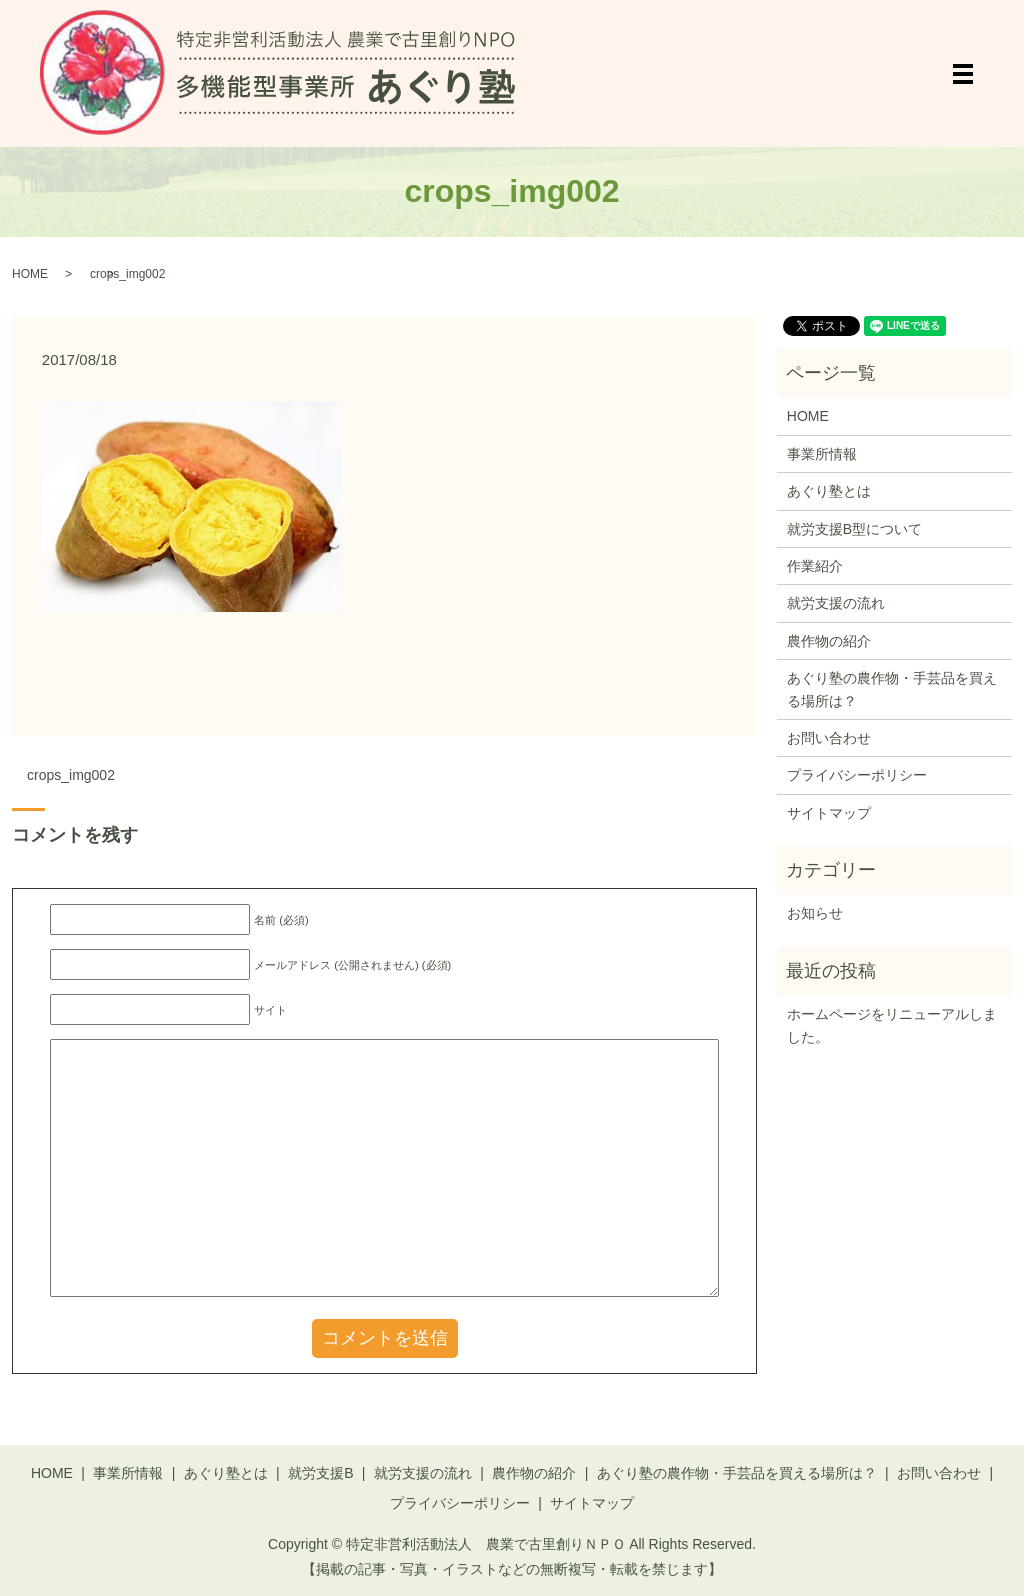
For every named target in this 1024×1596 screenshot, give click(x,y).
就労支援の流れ (836, 603)
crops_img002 (71, 775)
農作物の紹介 (829, 641)
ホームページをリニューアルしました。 (892, 1025)
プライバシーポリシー (857, 775)
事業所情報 (822, 454)
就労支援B (320, 1473)
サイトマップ (829, 813)
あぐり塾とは (829, 491)
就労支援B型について (854, 529)
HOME (30, 274)
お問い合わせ (829, 738)
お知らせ (815, 913)
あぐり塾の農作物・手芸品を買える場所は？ (892, 689)
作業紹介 (815, 566)
